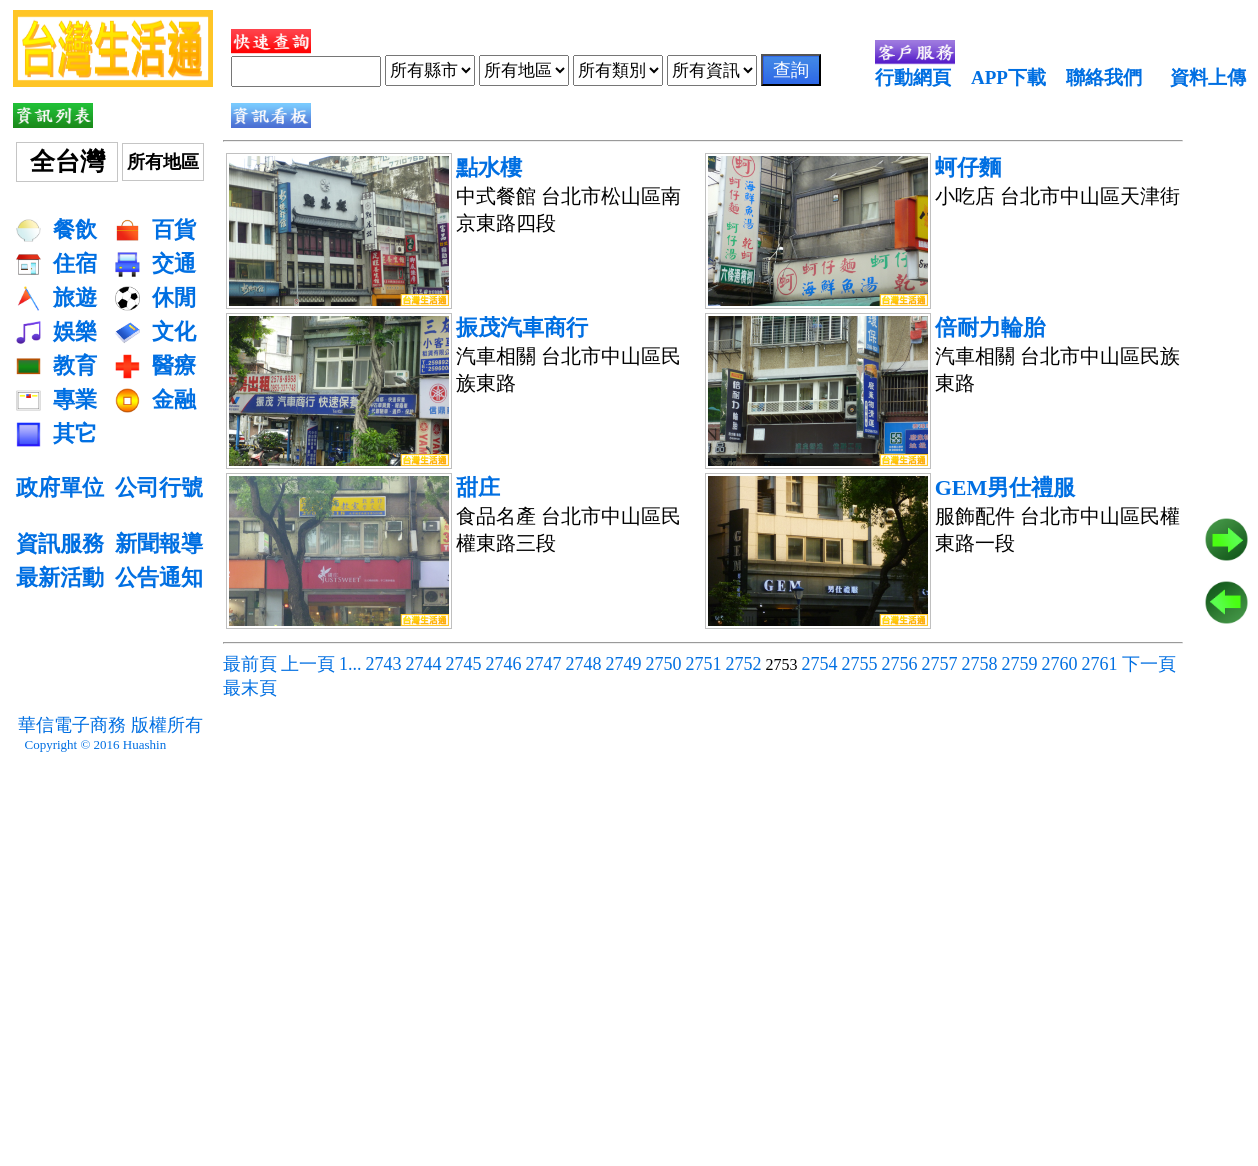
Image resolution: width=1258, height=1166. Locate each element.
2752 (744, 664)
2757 (940, 664)
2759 (1020, 664)
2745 (464, 664)
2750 (664, 664)
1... (350, 664)
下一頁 (1149, 664)
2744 (424, 664)
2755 (860, 664)
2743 (384, 664)
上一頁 (308, 664)
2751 (704, 664)
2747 (544, 664)
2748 (584, 664)
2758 (980, 664)
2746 (504, 664)
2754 (820, 664)
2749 (624, 664)
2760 (1060, 664)
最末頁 (250, 688)
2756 (900, 664)
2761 (1100, 664)
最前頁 (250, 664)
